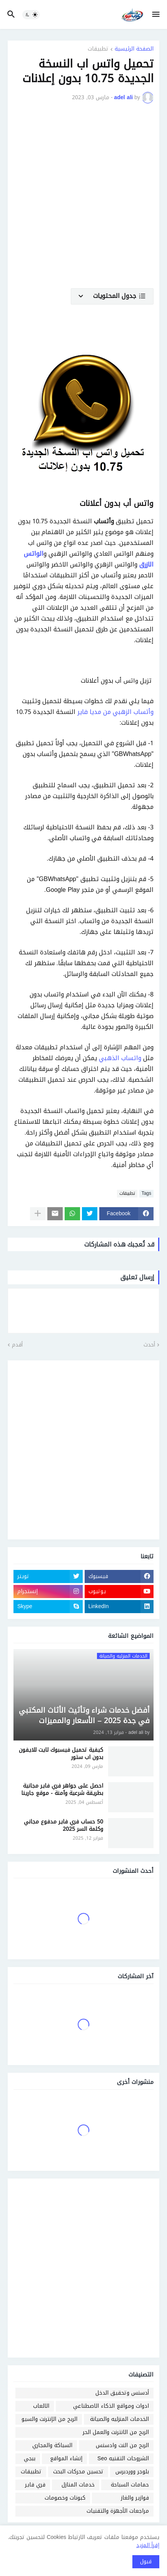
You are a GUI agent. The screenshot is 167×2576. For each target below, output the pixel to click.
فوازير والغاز (135, 2498)
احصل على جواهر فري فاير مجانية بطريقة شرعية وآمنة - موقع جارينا (62, 1789)
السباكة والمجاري (52, 2445)
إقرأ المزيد (147, 2545)
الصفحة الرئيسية (134, 49)
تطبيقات (98, 49)
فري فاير (35, 2485)
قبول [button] (146, 2561)
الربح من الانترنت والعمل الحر (116, 2432)
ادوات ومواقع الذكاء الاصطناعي (111, 2406)
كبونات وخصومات (65, 2498)
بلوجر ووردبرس (132, 2471)
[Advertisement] (83, 200)
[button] (156, 14)
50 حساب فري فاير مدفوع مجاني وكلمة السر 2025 (63, 1825)
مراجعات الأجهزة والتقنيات (118, 2511)
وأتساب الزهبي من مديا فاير (115, 712)
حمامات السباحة (130, 2485)
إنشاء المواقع (66, 2458)
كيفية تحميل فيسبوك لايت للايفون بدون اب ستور (61, 1753)
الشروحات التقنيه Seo (123, 2458)
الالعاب (41, 2406)
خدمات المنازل (78, 2485)
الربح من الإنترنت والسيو (49, 2419)
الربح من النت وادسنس (122, 2445)
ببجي (29, 2458)
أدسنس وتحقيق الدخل (122, 2393)
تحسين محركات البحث (78, 2471)
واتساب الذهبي (120, 1058)
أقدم (17, 1345)
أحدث (149, 1345)
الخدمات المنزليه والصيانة (119, 2419)
